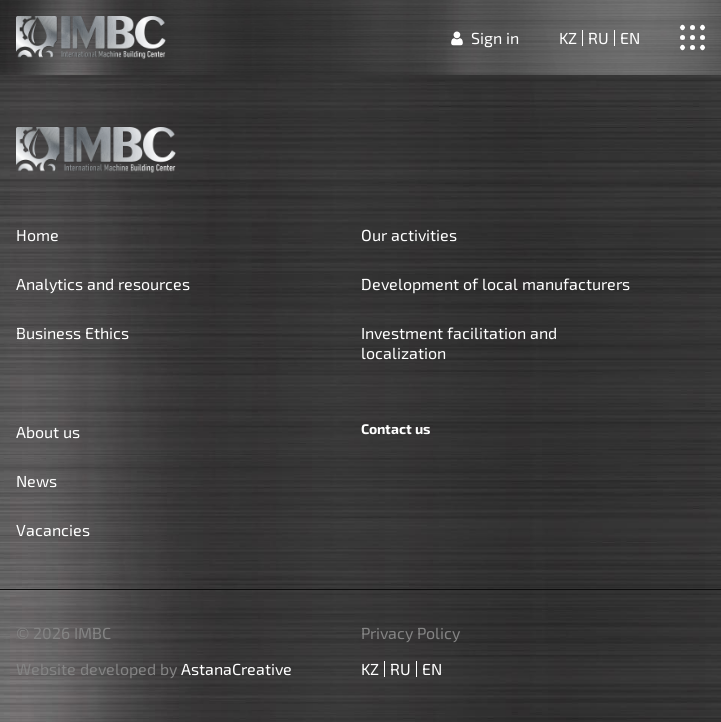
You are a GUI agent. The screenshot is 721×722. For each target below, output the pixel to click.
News (36, 480)
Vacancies (53, 529)
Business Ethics (72, 332)
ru (598, 38)
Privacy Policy (410, 633)
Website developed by (154, 669)
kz (568, 38)
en (630, 38)
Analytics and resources (103, 283)
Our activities (409, 234)
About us (48, 431)
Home (37, 234)
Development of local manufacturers (495, 283)
